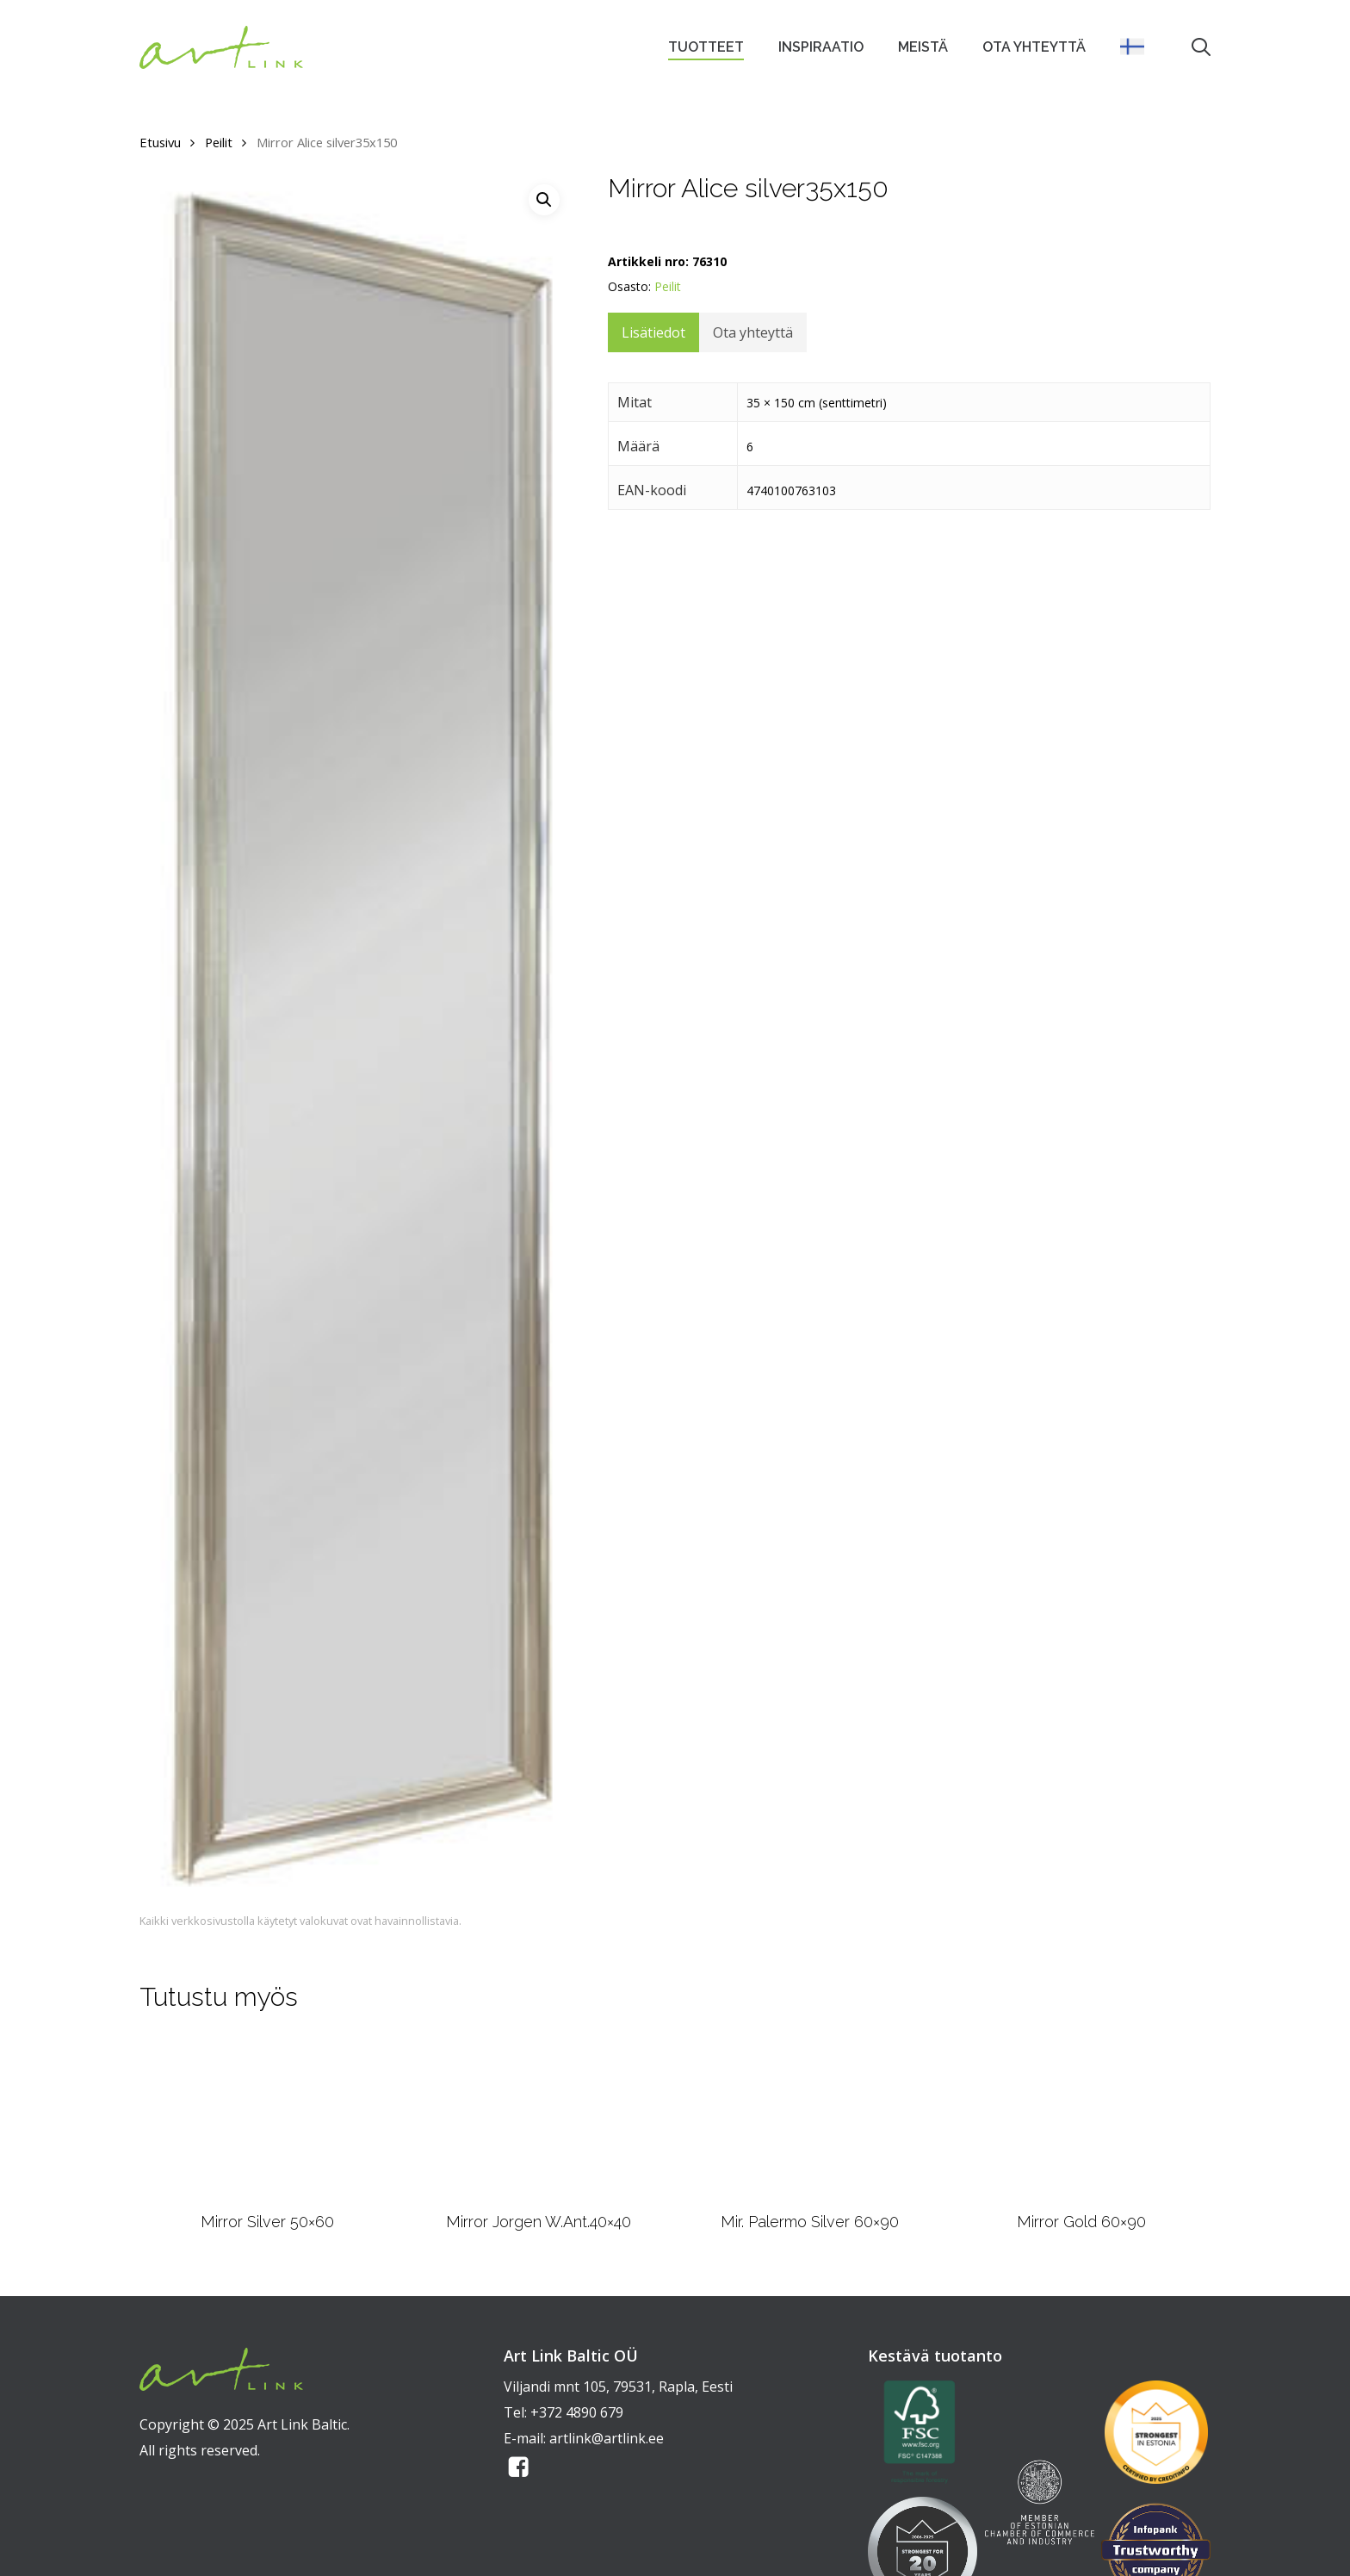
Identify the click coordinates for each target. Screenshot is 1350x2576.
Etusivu (160, 142)
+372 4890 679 (576, 2412)
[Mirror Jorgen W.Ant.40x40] (539, 2118)
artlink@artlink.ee (606, 2438)
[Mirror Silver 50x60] (267, 2117)
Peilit (218, 142)
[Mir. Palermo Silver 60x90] (810, 2118)
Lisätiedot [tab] (653, 332)
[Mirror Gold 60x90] (1081, 2118)
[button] (544, 199)
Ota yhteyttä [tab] (753, 332)
